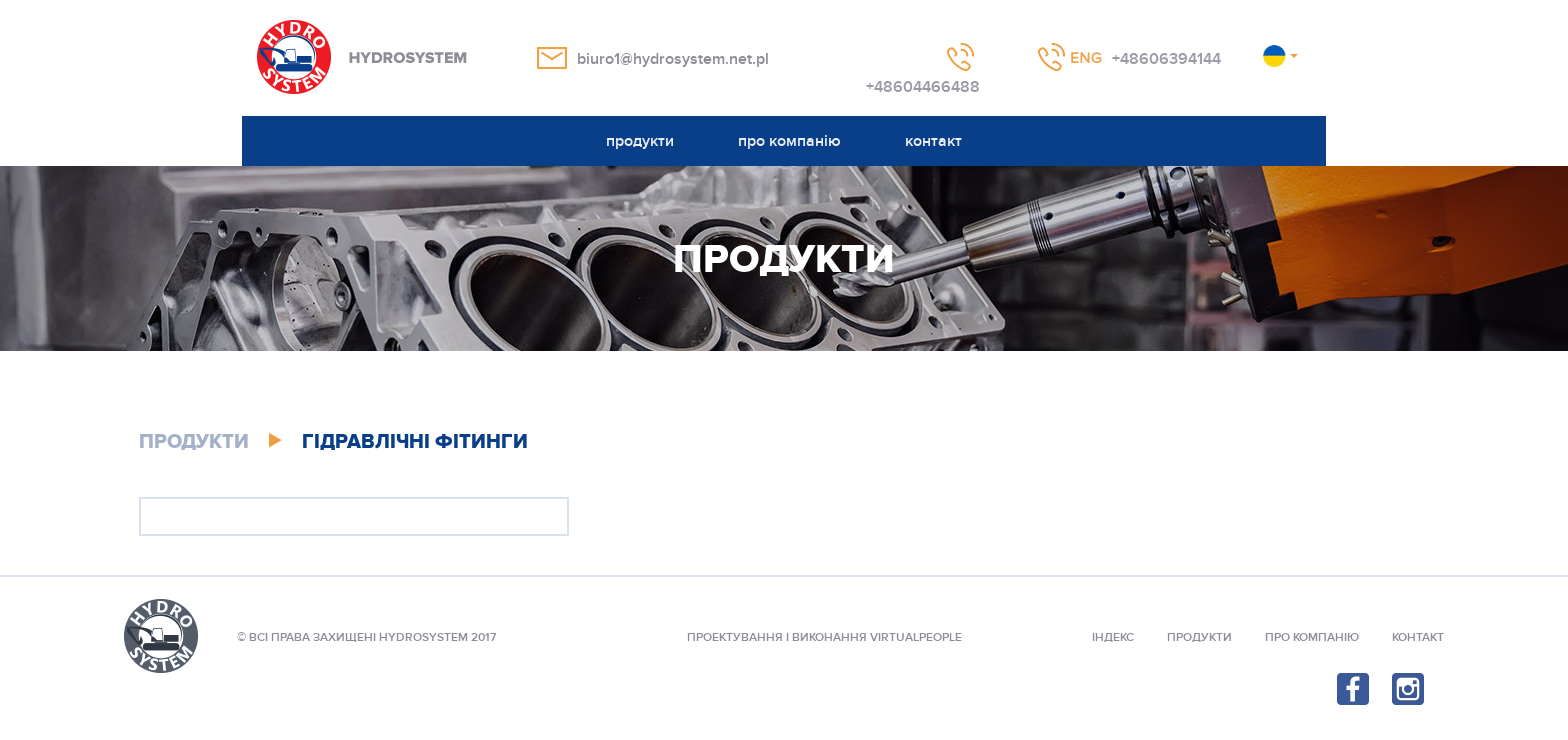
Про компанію (1312, 637)
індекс (1113, 637)
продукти (640, 141)
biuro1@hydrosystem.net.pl (673, 59)
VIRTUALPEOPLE (916, 637)
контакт (933, 141)
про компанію (789, 141)
